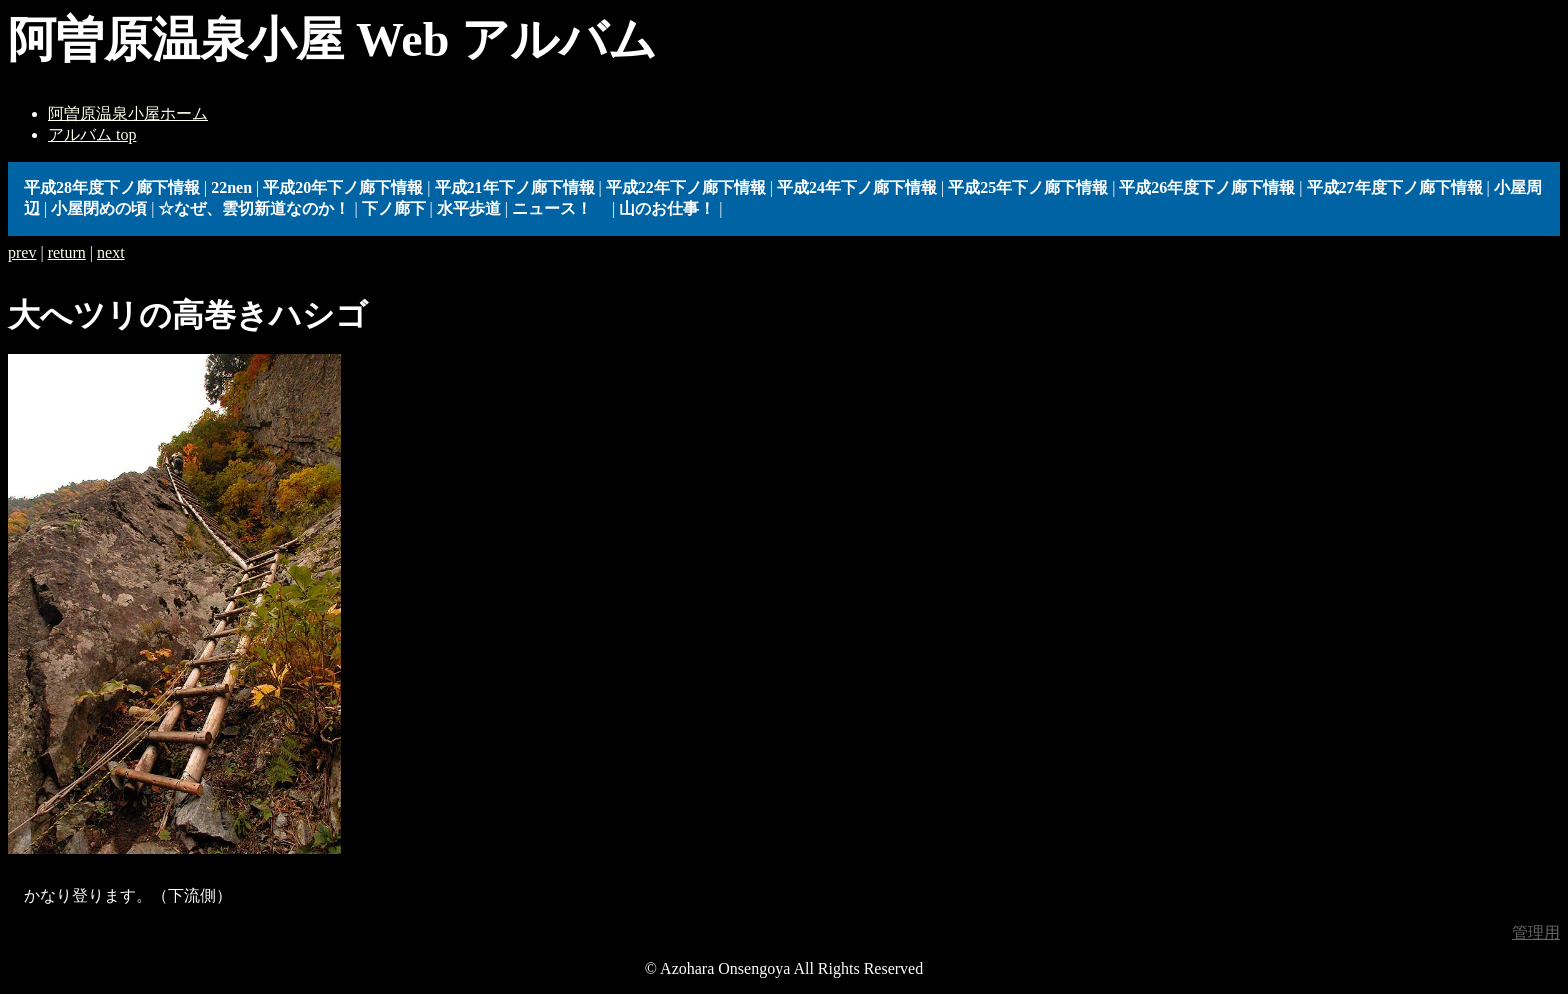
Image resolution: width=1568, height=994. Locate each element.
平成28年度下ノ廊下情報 (112, 187)
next (111, 252)
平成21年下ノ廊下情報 (515, 187)
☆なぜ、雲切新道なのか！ (254, 208)
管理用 (1536, 932)
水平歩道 (469, 208)
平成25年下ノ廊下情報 (1028, 187)
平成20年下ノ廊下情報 (343, 187)
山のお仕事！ (667, 208)
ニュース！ (560, 208)
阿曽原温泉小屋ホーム (128, 113)
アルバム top (92, 134)
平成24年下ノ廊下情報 (857, 187)
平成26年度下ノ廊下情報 (1207, 187)
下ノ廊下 (394, 208)
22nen (231, 187)
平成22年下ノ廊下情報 (686, 187)
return (67, 252)
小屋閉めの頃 (99, 208)
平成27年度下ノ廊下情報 (1395, 187)
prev (22, 252)
